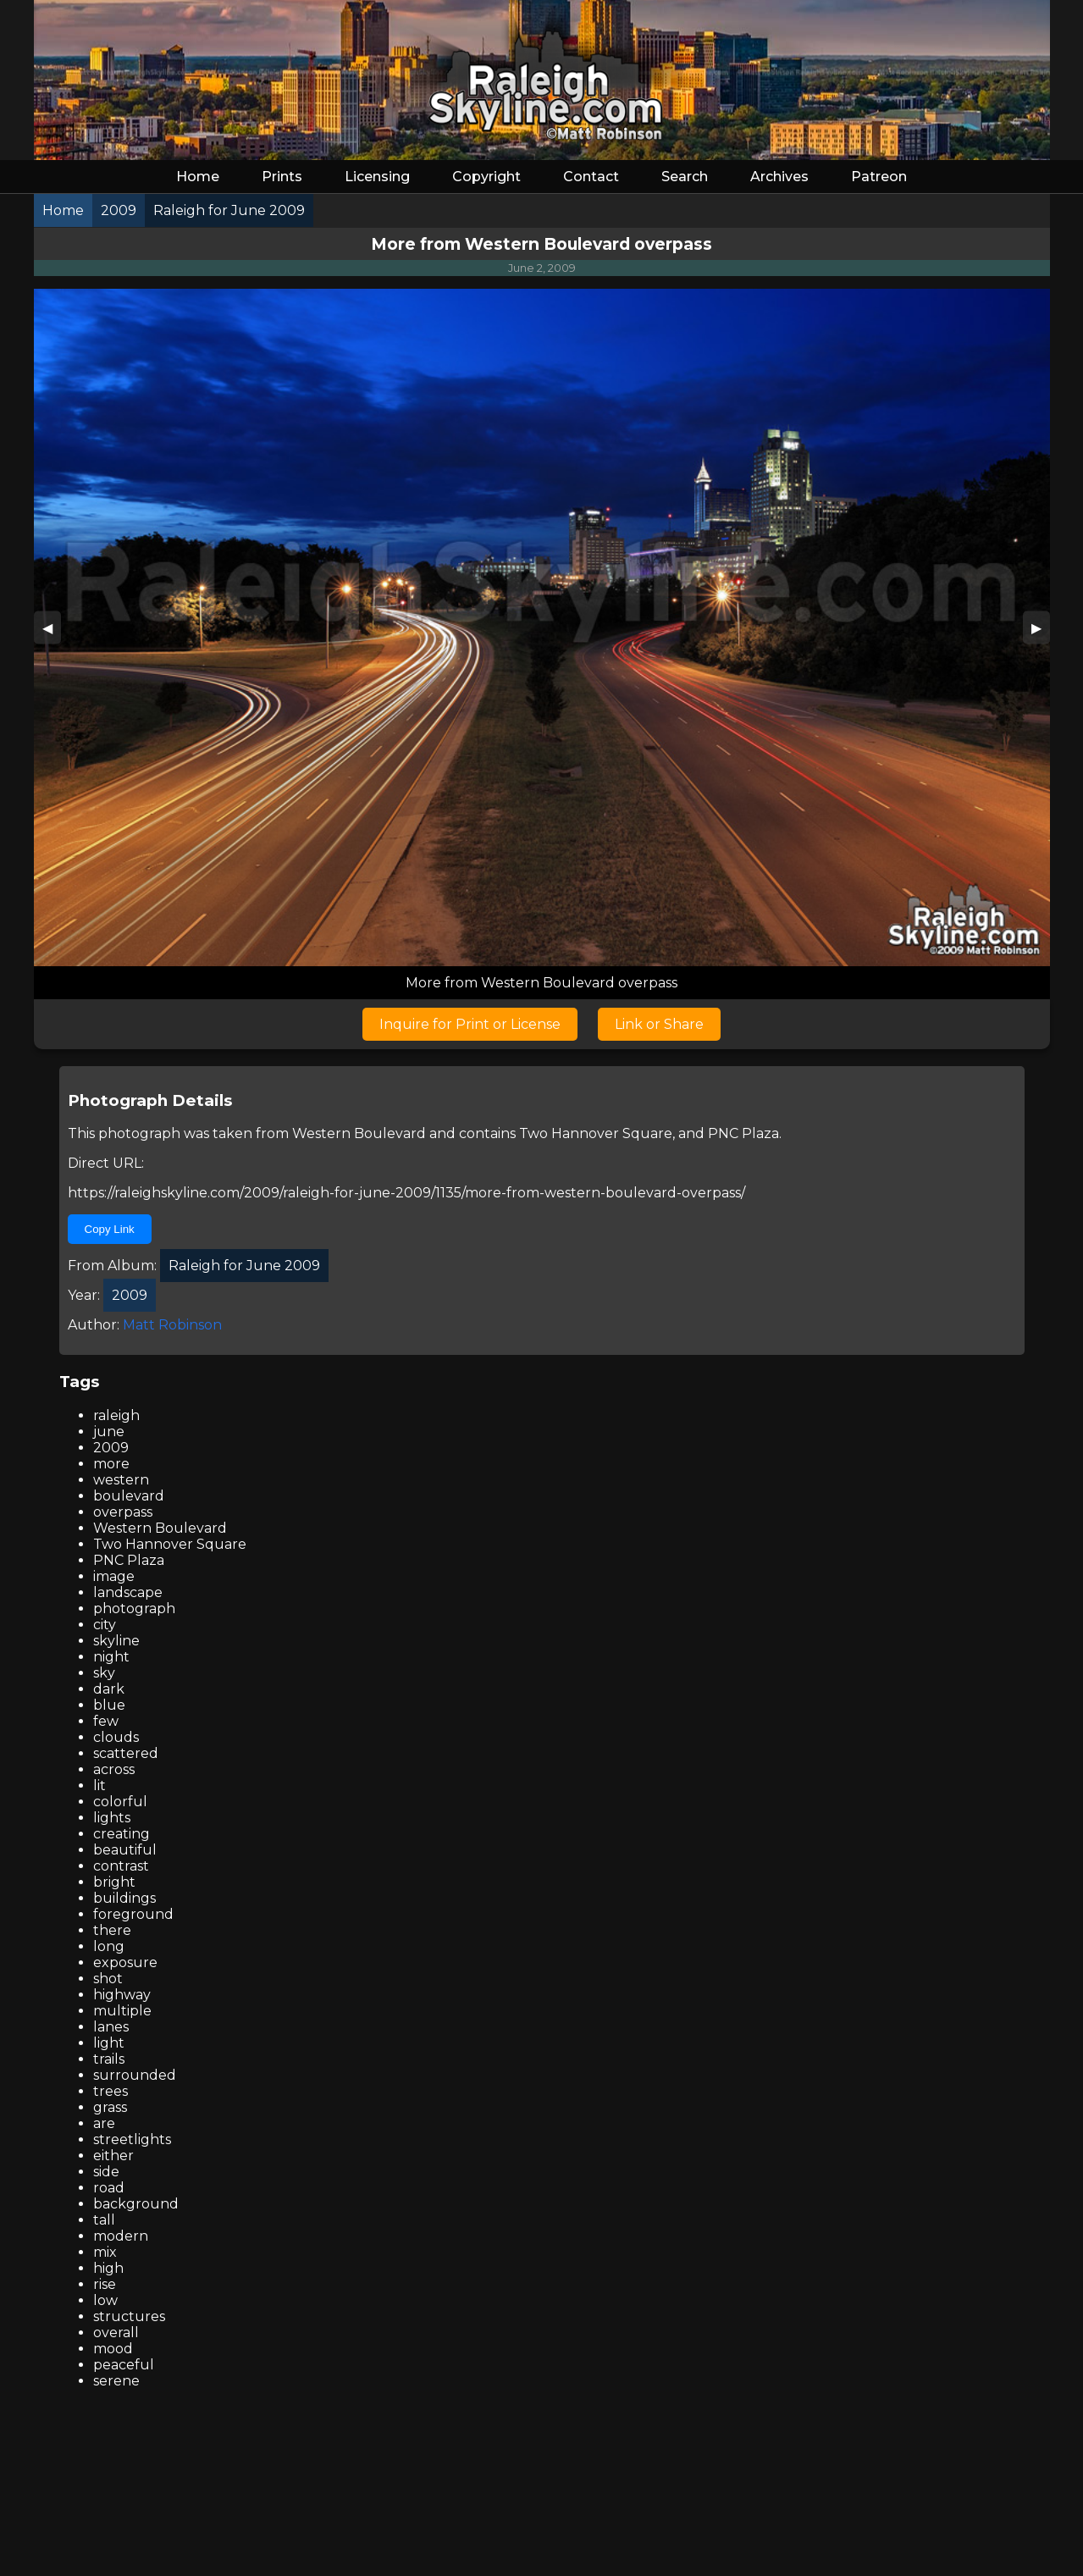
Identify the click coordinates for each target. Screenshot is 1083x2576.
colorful (120, 1802)
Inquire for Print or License (470, 1024)
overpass (122, 1512)
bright (114, 1882)
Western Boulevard (359, 1133)
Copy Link (110, 1229)
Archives (779, 177)
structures (129, 2316)
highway (122, 1995)
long (108, 1946)
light (108, 2043)
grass (110, 2107)
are (104, 2123)
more (111, 1464)
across (114, 1769)
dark (108, 1689)
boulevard (128, 1496)
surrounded (134, 2075)
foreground (133, 1914)
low (105, 2300)
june (108, 1431)
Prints (282, 177)
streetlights (132, 2139)
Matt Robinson (172, 1325)
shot (108, 1979)
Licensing (377, 177)
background (136, 2204)
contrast (121, 1866)
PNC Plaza (743, 1133)
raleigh (116, 1415)
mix (105, 2252)
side (106, 2172)
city (104, 1625)
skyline (116, 1641)
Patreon (879, 177)
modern (120, 2236)
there (112, 1930)
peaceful (123, 2365)
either (113, 2156)
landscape (128, 1592)
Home (197, 177)
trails (108, 2059)
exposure (125, 1962)
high (108, 2268)
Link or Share (659, 1024)
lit (99, 1785)
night (111, 1657)
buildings (124, 1898)
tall (104, 2220)
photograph (134, 1608)
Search (684, 177)
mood (113, 2349)
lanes (111, 2027)
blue (109, 1705)
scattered (125, 1753)
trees (110, 2091)
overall (116, 2332)
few (106, 1721)
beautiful (125, 1850)
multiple (122, 2011)
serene (116, 2381)
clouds (116, 1737)
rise (104, 2284)
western (121, 1480)
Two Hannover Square (595, 1133)
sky (104, 1673)
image (114, 1576)
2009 (111, 1448)
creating (121, 1834)
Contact (591, 177)
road (108, 2188)
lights (111, 1818)
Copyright (486, 177)
